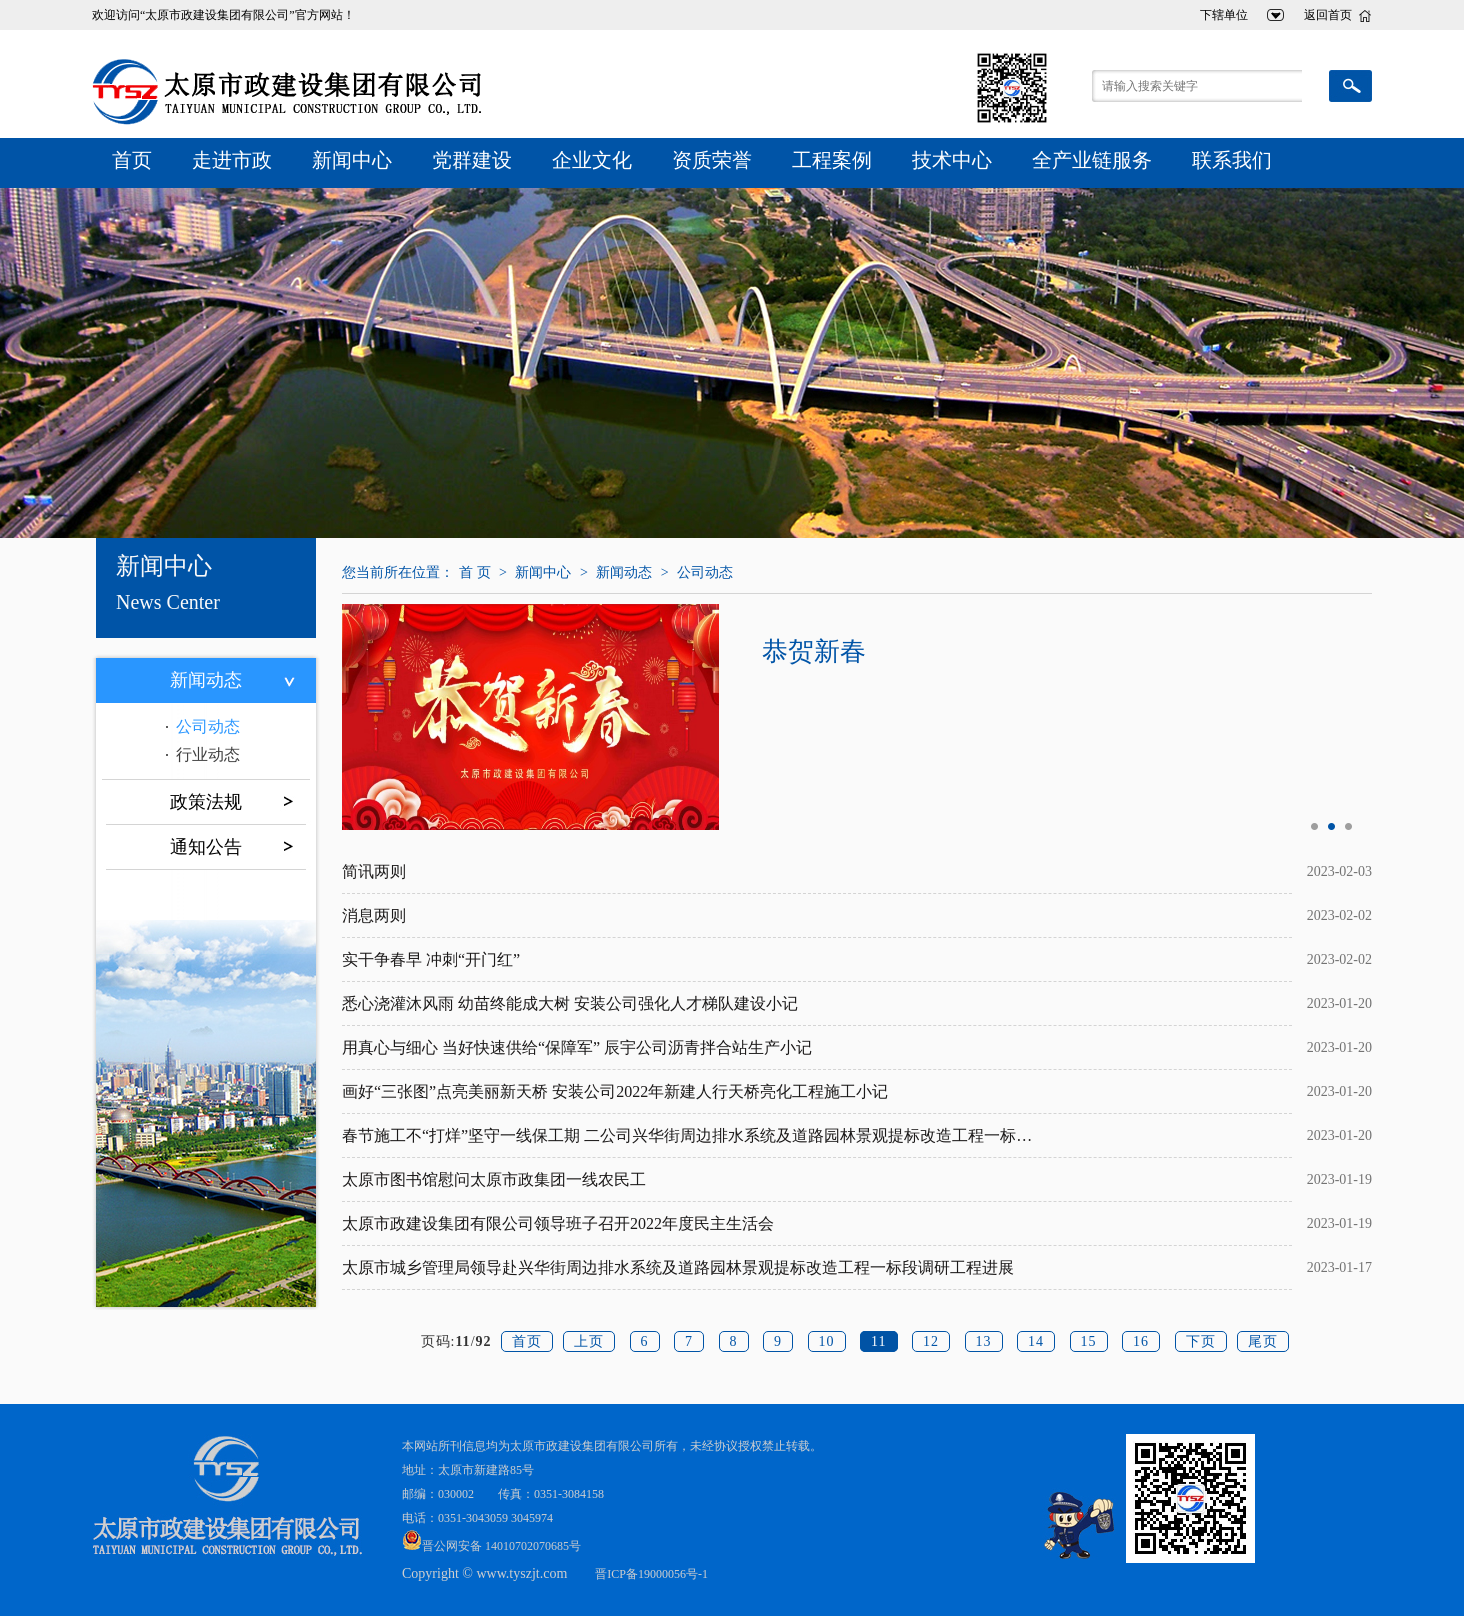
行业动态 (208, 754)
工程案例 (832, 160)
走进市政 (232, 160)
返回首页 (1328, 15)
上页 (589, 1341)
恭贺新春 (816, 651)
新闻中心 (352, 160)
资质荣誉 (712, 160)
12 (931, 1341)
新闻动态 (206, 680)
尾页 (1263, 1341)
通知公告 (206, 847)
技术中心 (952, 160)
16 (1141, 1341)
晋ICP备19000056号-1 (651, 1574)
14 (1036, 1341)
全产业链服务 (1092, 160)
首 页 (475, 572)
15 (1089, 1341)
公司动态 (208, 726)
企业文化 (592, 160)
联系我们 (1232, 160)
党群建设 (472, 160)
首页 (132, 160)
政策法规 (206, 802)
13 (984, 1341)
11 (878, 1341)
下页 (1201, 1341)
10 (827, 1341)
